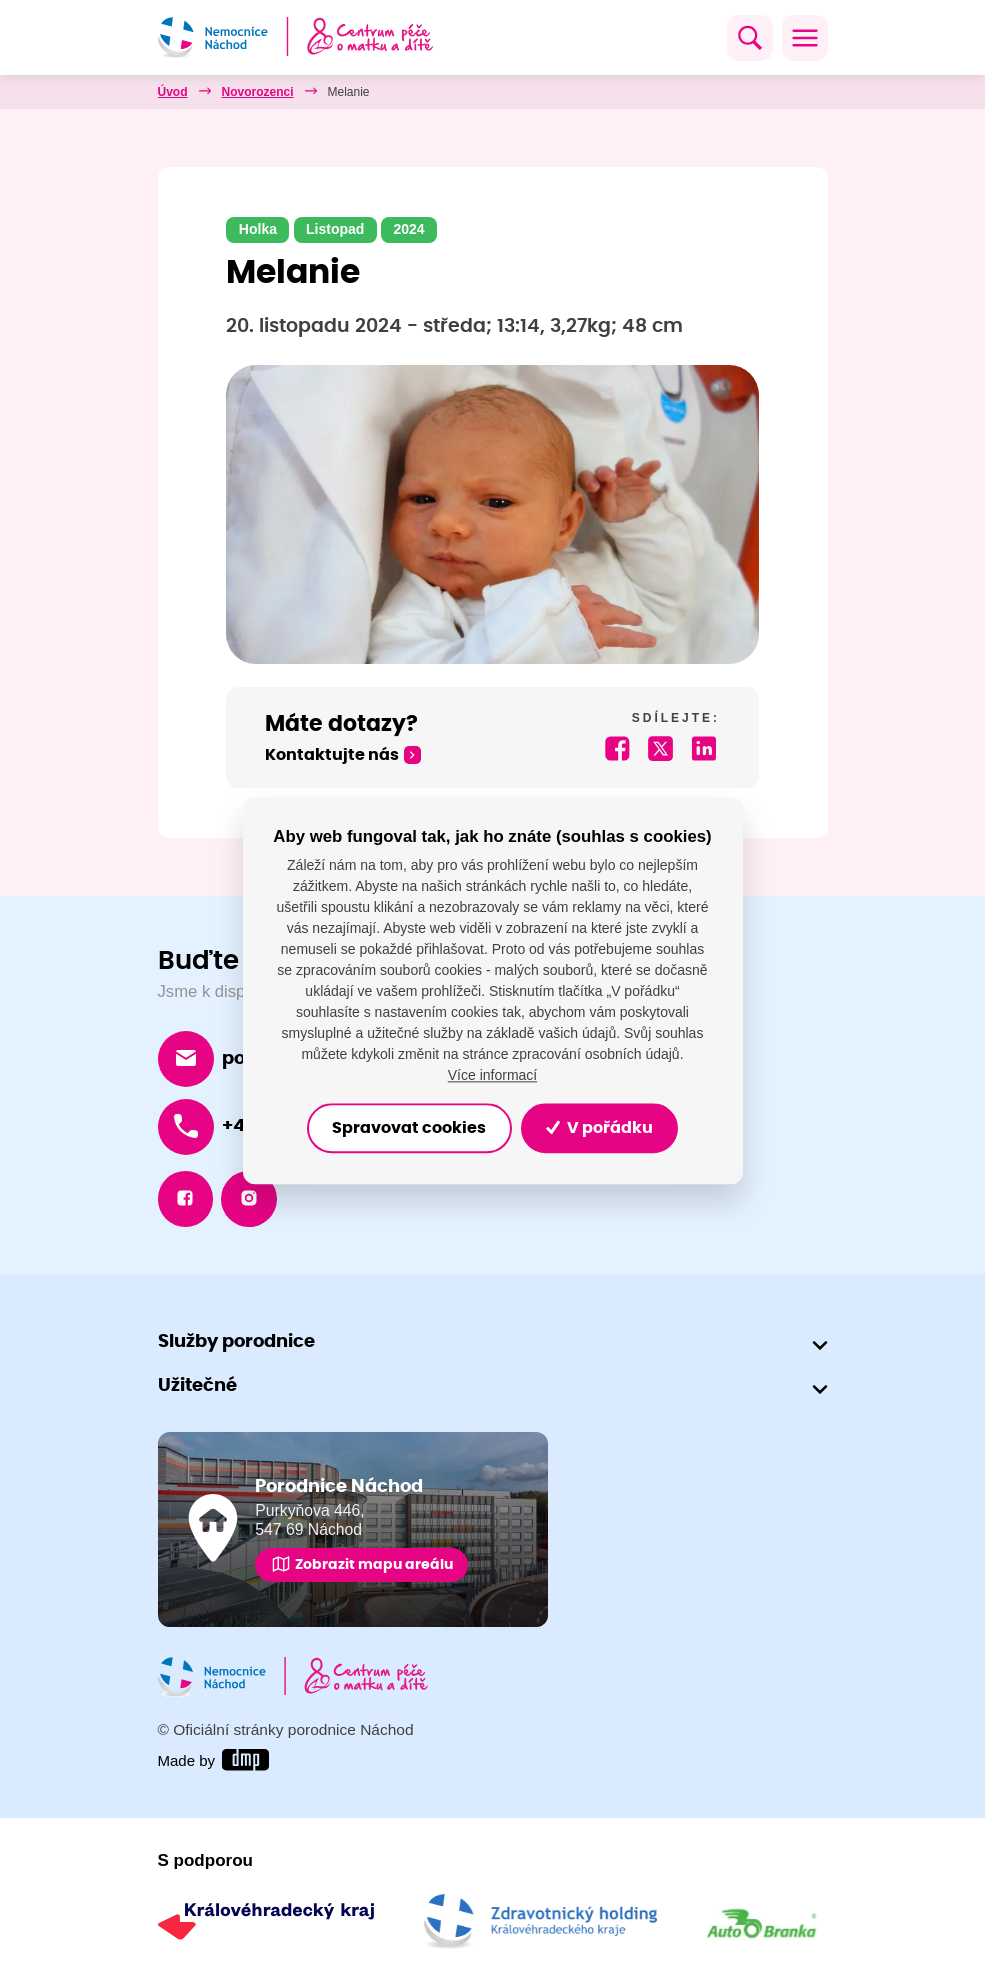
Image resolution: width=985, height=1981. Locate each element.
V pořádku (604, 1128)
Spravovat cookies (405, 1128)
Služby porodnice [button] (236, 1343)
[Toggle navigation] (805, 38)
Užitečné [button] (197, 1387)
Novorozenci (258, 92)
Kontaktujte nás (332, 755)
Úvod (173, 92)
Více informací (492, 1075)
